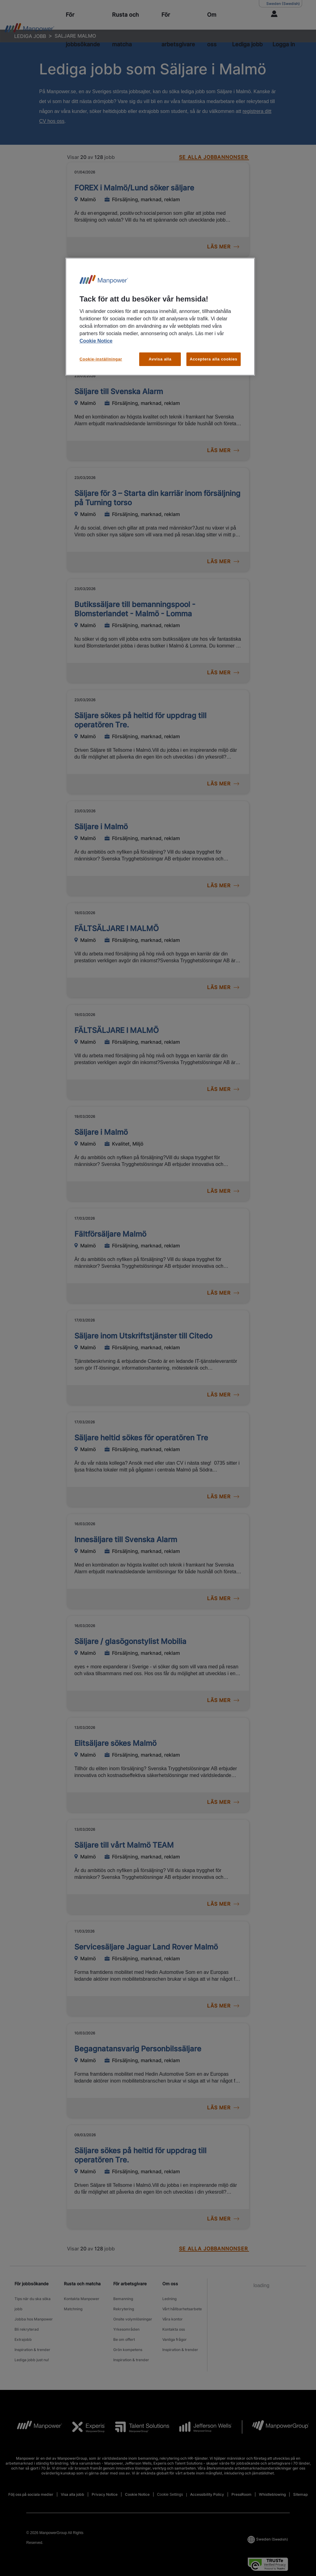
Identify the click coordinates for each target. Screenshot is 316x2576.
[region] (160, 317)
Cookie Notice (96, 340)
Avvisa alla (160, 359)
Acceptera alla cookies (214, 359)
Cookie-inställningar (101, 359)
